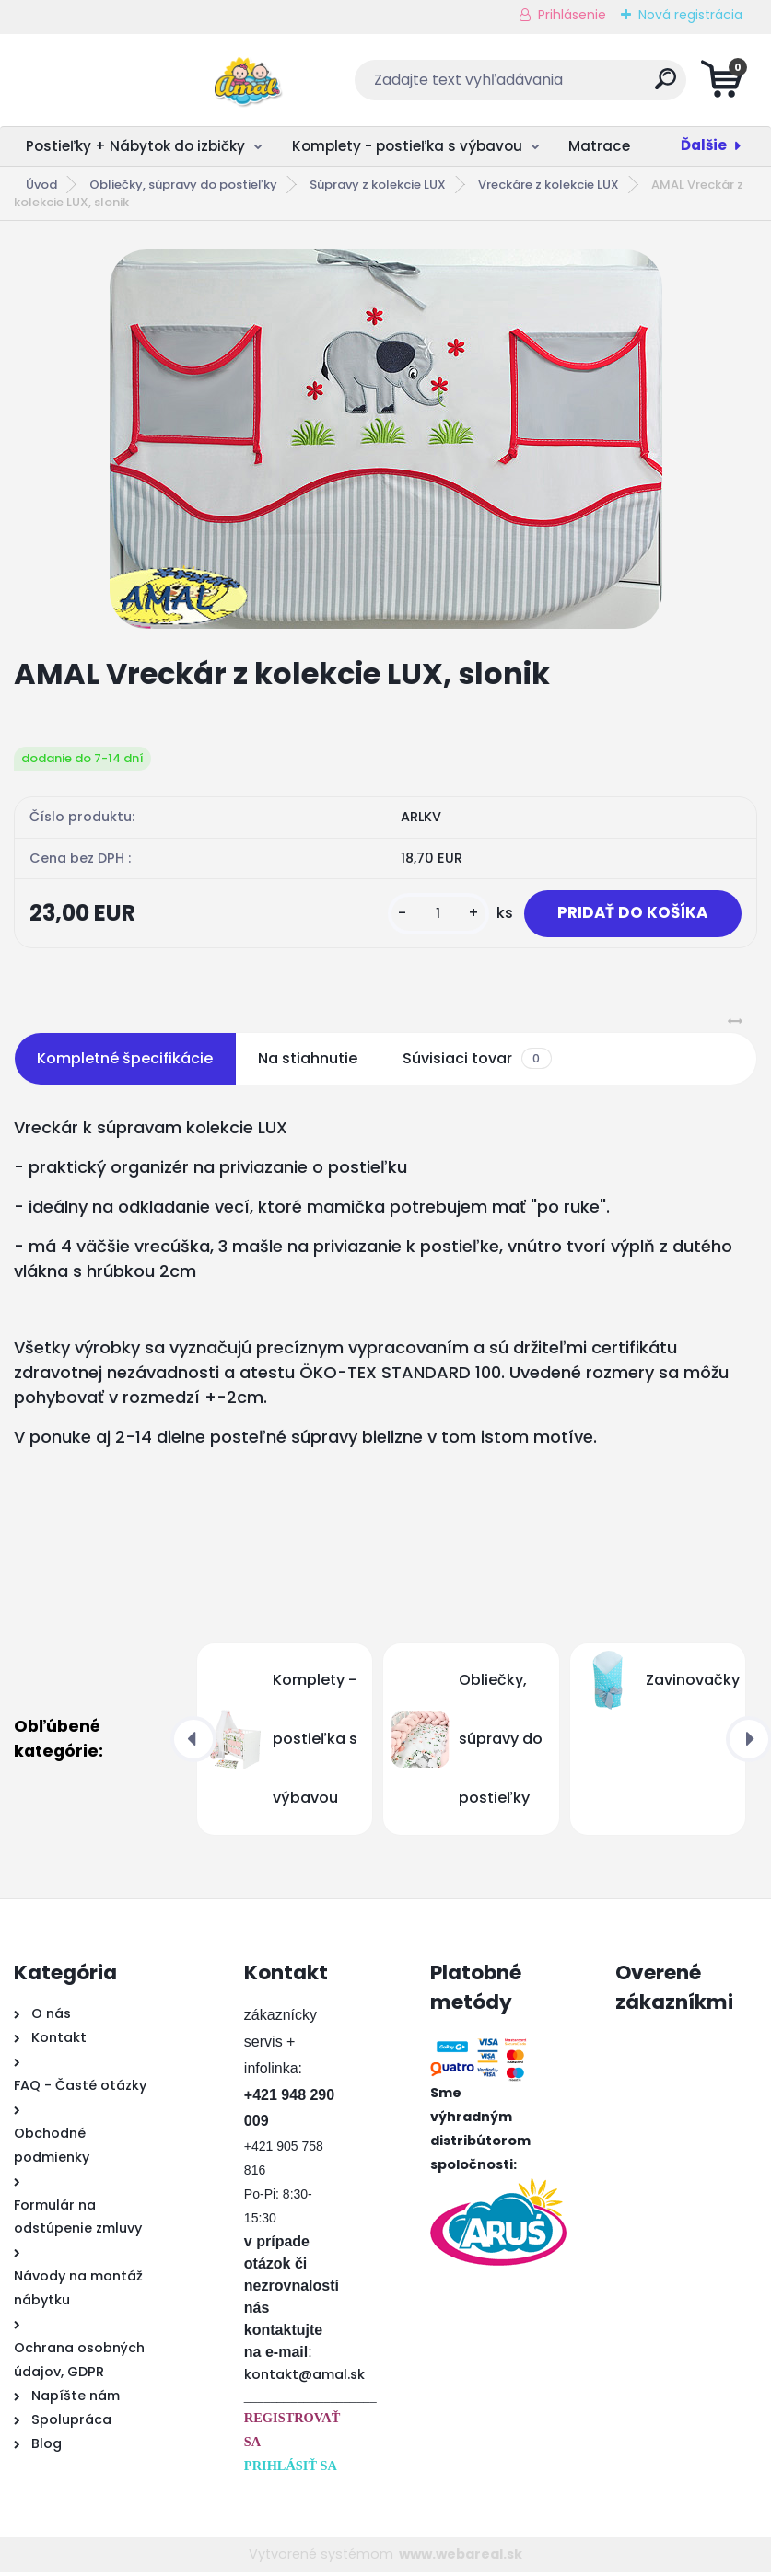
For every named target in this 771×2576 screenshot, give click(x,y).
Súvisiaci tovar (477, 1062)
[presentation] (193, 1743)
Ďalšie (704, 145)
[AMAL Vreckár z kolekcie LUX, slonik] (386, 439)
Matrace (599, 146)
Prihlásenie (572, 15)
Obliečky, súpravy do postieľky (183, 184)
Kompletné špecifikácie (125, 1062)
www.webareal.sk (460, 2557)
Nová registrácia (690, 15)
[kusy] (426, 915)
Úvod (41, 184)
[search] (607, 86)
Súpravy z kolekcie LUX (378, 184)
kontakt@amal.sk (304, 2378)
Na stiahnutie (307, 1062)
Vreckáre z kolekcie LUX (548, 184)
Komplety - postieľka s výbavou (407, 146)
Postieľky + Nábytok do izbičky (135, 146)
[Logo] (126, 80)
